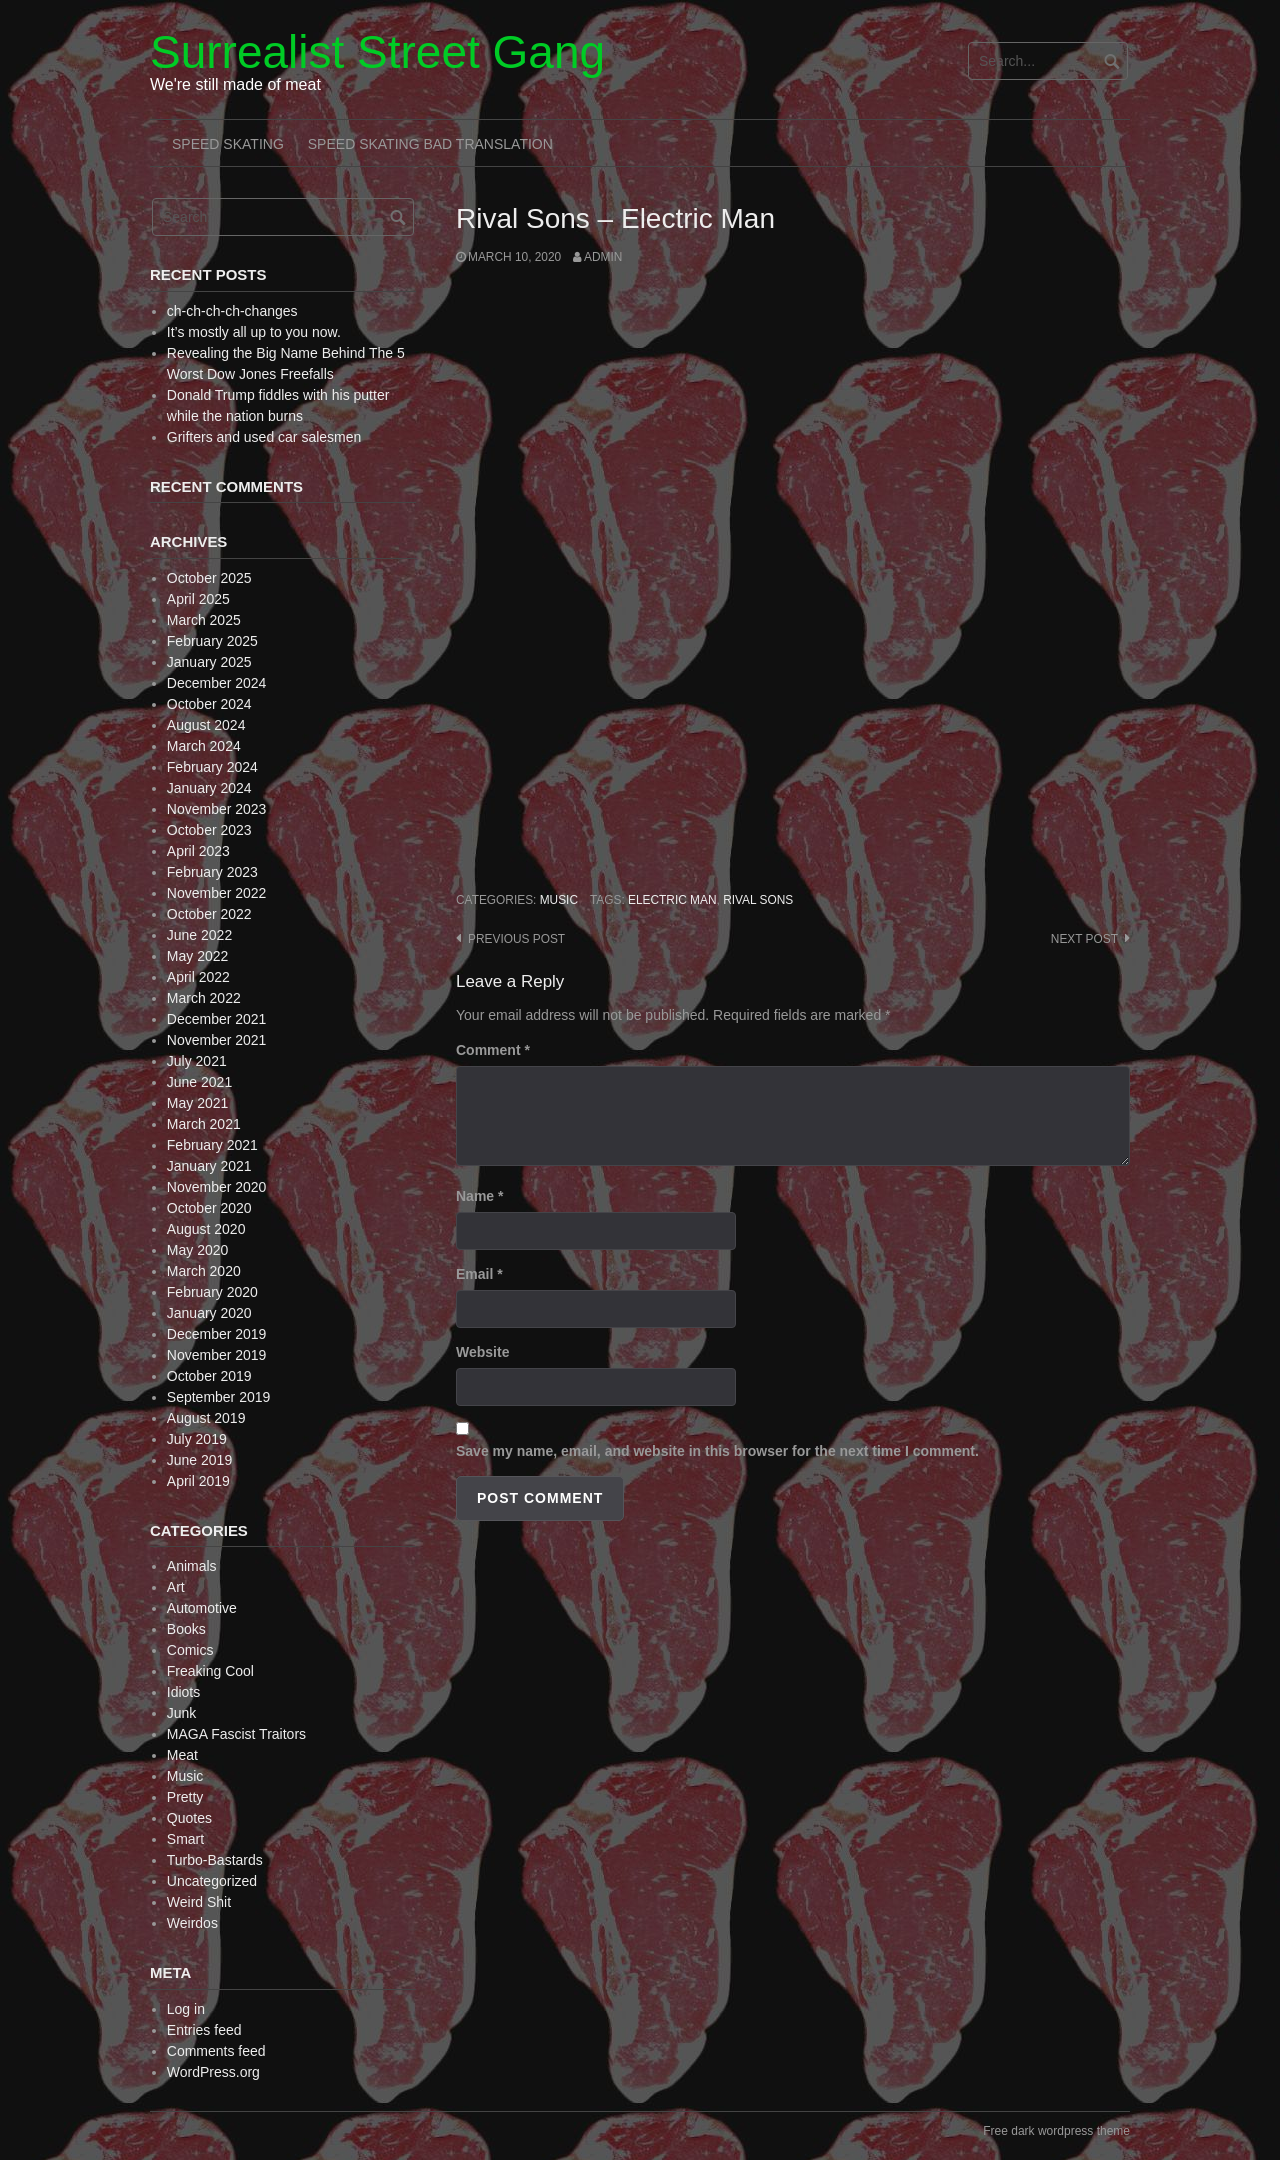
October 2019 (209, 1376)
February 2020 (212, 1292)
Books (186, 1629)
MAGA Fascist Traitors (236, 1734)
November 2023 (217, 809)
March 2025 (204, 620)
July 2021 (197, 1061)
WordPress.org (213, 2072)
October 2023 (209, 830)
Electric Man (672, 900)
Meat (182, 1755)
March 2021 (204, 1124)
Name (479, 1196)
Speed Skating (228, 144)
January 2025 (209, 662)
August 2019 (206, 1418)
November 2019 (217, 1355)
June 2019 (199, 1460)
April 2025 (198, 599)
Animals (192, 1566)
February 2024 (212, 767)
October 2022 (209, 914)
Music (559, 900)
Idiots (183, 1692)
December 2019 (217, 1334)
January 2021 (209, 1166)
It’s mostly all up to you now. (254, 332)
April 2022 (198, 977)
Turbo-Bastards (215, 1860)
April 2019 (198, 1481)
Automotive (202, 1608)
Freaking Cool (210, 1671)
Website (482, 1352)
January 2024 (209, 788)
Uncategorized (212, 1881)
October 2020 (209, 1208)
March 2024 (204, 746)
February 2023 (212, 872)
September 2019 (219, 1397)
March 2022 (204, 998)
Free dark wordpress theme (1056, 2131)
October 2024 (209, 704)
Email (479, 1274)
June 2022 (199, 935)
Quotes (189, 1818)
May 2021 (197, 1103)
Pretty (185, 1797)
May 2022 (197, 956)
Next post (1084, 939)
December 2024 (217, 683)
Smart (185, 1839)
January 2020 (209, 1313)
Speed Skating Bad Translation (430, 144)
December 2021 (217, 1019)
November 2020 (217, 1187)
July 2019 (197, 1439)
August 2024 (206, 725)
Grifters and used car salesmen (264, 437)
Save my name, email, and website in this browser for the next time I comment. (717, 1451)
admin (603, 257)
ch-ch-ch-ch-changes (232, 311)
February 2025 (212, 641)
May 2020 (197, 1250)
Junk (182, 1713)
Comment (493, 1050)
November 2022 (217, 893)
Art (176, 1587)
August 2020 (206, 1229)
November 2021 (217, 1040)
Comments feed (216, 2051)
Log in (186, 2009)
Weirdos (192, 1923)
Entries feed (204, 2030)
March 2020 (204, 1271)
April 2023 (198, 851)
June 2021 (199, 1082)
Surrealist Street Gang (377, 52)
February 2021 (212, 1145)
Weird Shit (199, 1902)
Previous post (516, 939)
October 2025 (209, 578)
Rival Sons (758, 900)
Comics (190, 1650)
